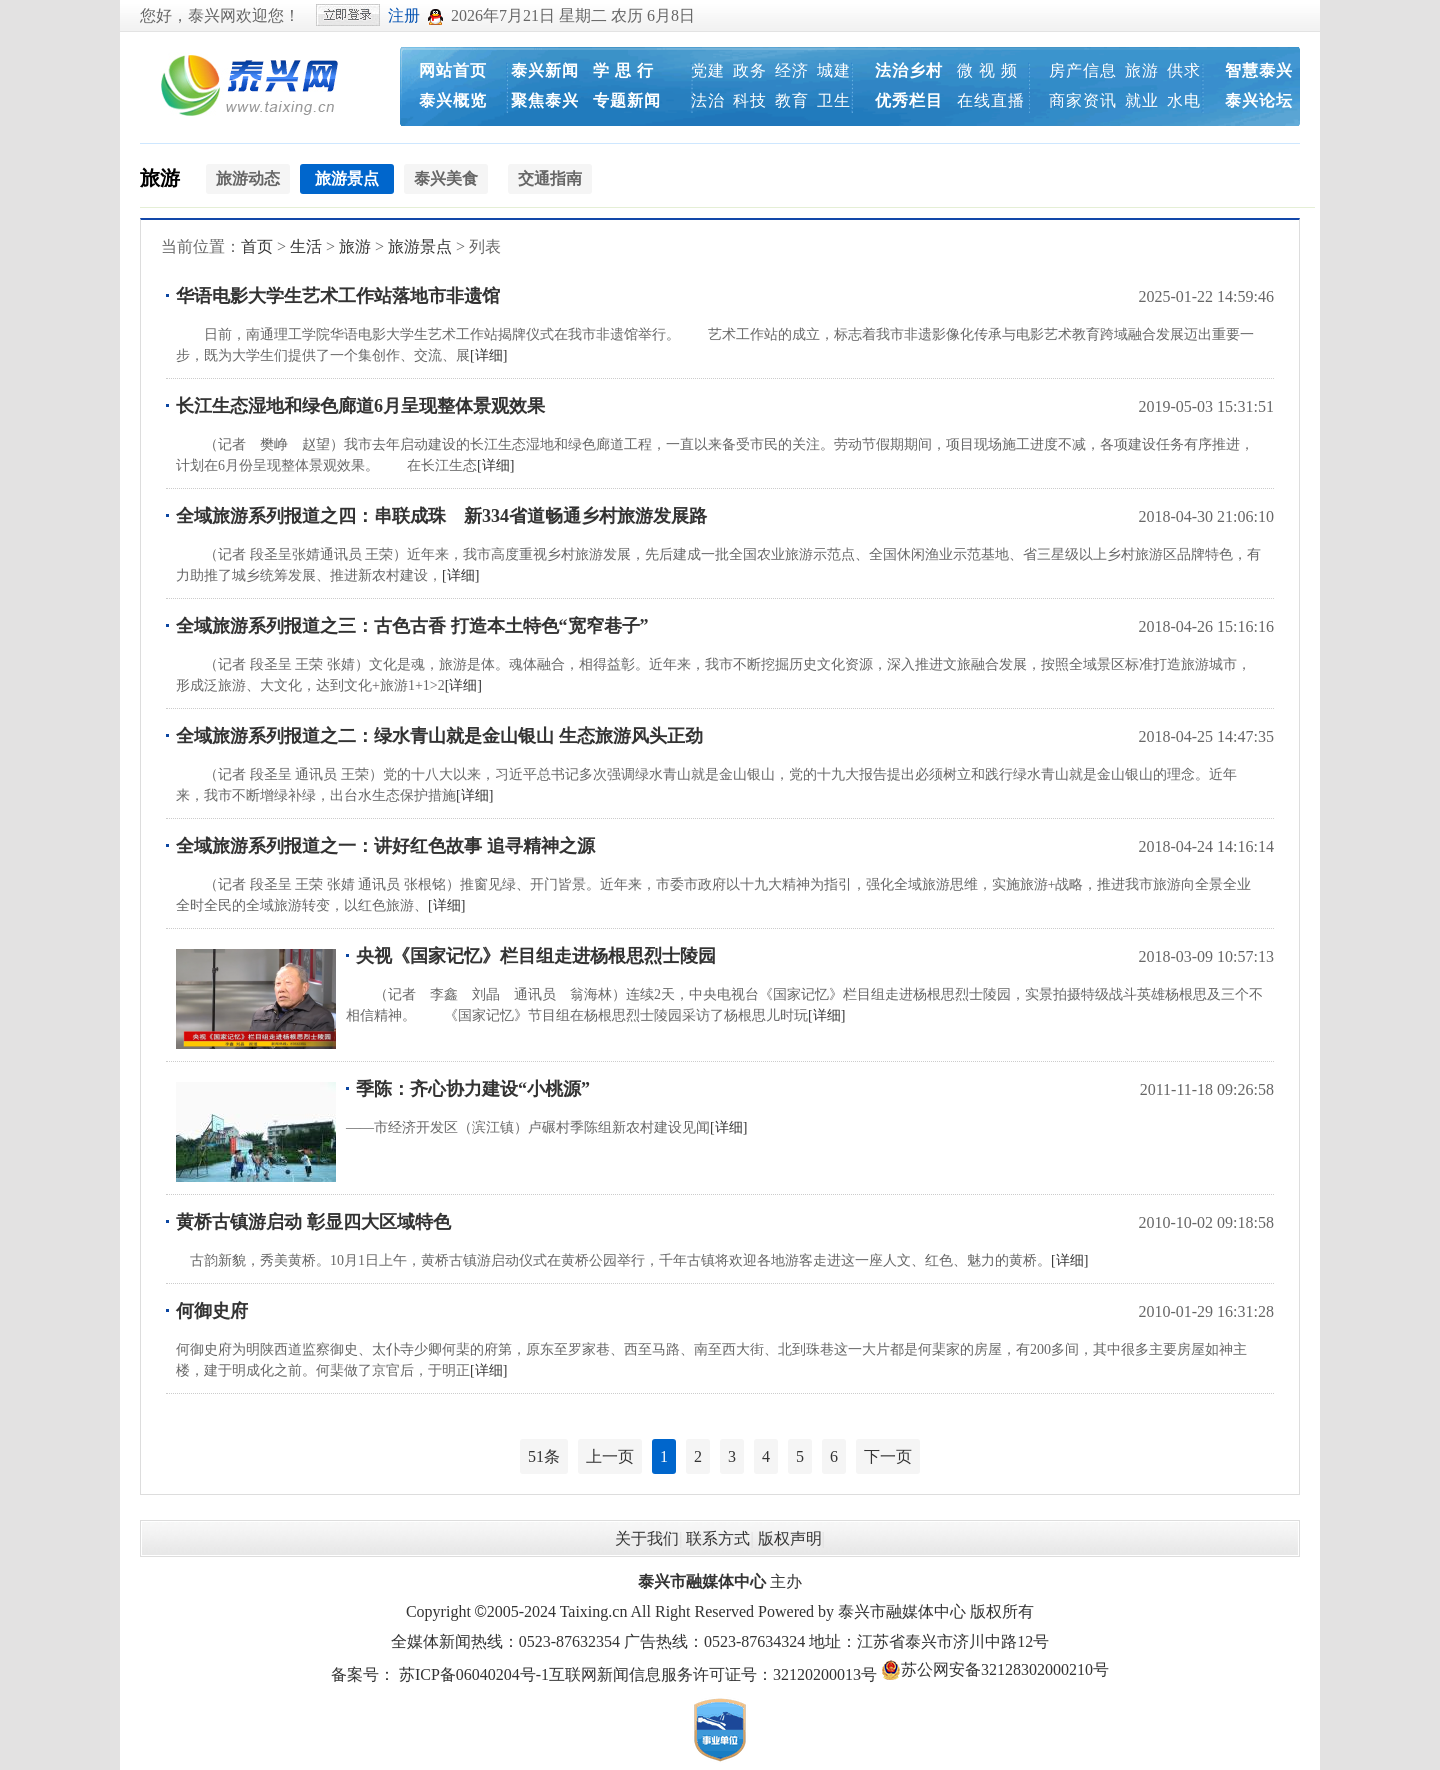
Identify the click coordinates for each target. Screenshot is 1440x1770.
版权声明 (790, 1538)
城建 (834, 70)
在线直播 (991, 100)
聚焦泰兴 (545, 100)
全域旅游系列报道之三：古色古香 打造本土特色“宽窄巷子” (412, 626)
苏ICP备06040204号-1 (474, 1674)
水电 (1184, 100)
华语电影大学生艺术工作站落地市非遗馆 (338, 296)
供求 (1184, 70)
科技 (750, 100)
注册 (404, 15)
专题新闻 (627, 100)
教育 (792, 100)
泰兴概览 (453, 100)
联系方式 (718, 1538)
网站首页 (453, 70)
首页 (257, 246)
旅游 (1142, 70)
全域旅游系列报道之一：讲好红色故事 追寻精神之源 (385, 846)
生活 (306, 246)
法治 (708, 100)
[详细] (488, 355)
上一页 (610, 1456)
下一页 (888, 1456)
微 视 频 (987, 70)
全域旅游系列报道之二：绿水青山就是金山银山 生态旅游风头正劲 (439, 736)
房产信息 (1083, 70)
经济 (792, 70)
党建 (708, 70)
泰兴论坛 (1259, 100)
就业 (1142, 100)
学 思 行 (623, 70)
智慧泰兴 (1259, 70)
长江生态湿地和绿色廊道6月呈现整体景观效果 (360, 406)
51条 (544, 1456)
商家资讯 (1083, 100)
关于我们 (647, 1538)
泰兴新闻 (545, 70)
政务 (750, 70)
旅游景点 (420, 246)
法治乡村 (909, 70)
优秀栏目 (909, 100)
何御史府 (212, 1311)
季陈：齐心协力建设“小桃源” (473, 1089)
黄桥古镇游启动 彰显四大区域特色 (313, 1222)
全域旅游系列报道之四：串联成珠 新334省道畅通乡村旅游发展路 (441, 516)
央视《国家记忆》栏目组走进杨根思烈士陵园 (536, 956)
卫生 (834, 100)
